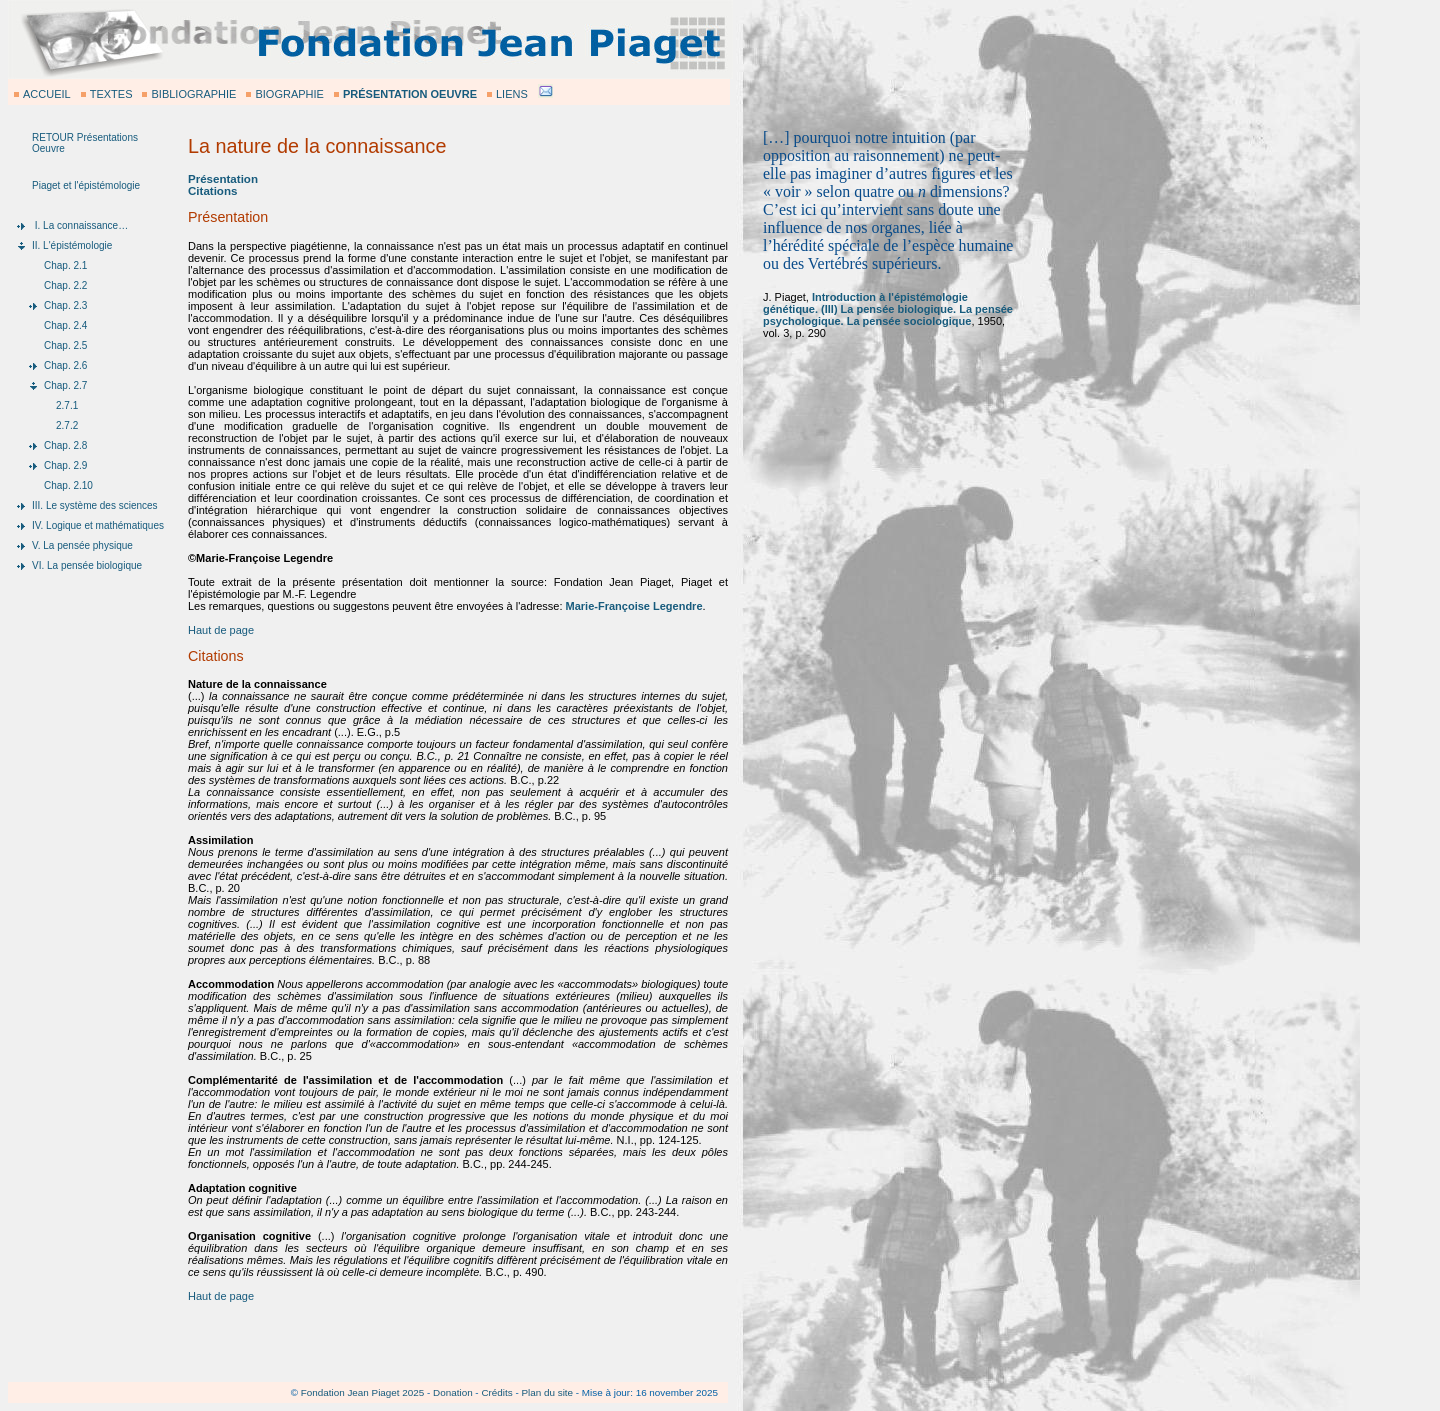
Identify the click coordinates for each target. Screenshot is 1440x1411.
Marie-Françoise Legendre (634, 606)
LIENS (512, 94)
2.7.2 (67, 425)
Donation (453, 1392)
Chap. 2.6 (65, 365)
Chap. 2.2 (65, 285)
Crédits (496, 1392)
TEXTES (111, 94)
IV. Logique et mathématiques (98, 525)
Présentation (223, 179)
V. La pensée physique (82, 545)
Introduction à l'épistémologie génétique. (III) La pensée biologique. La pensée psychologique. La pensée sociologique (888, 309)
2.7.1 (67, 405)
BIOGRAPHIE (289, 94)
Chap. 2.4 (65, 325)
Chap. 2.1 (65, 265)
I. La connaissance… (80, 225)
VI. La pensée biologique (87, 565)
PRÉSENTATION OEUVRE (410, 94)
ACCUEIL (47, 94)
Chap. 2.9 (65, 465)
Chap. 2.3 (65, 305)
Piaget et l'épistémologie (86, 185)
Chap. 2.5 (65, 345)
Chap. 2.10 (68, 485)
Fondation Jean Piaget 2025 (363, 1392)
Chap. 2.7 (65, 385)
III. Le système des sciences (95, 505)
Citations (212, 191)
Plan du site (547, 1392)
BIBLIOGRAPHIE (193, 94)
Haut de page (221, 630)
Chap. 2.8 (65, 445)
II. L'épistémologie (72, 245)
